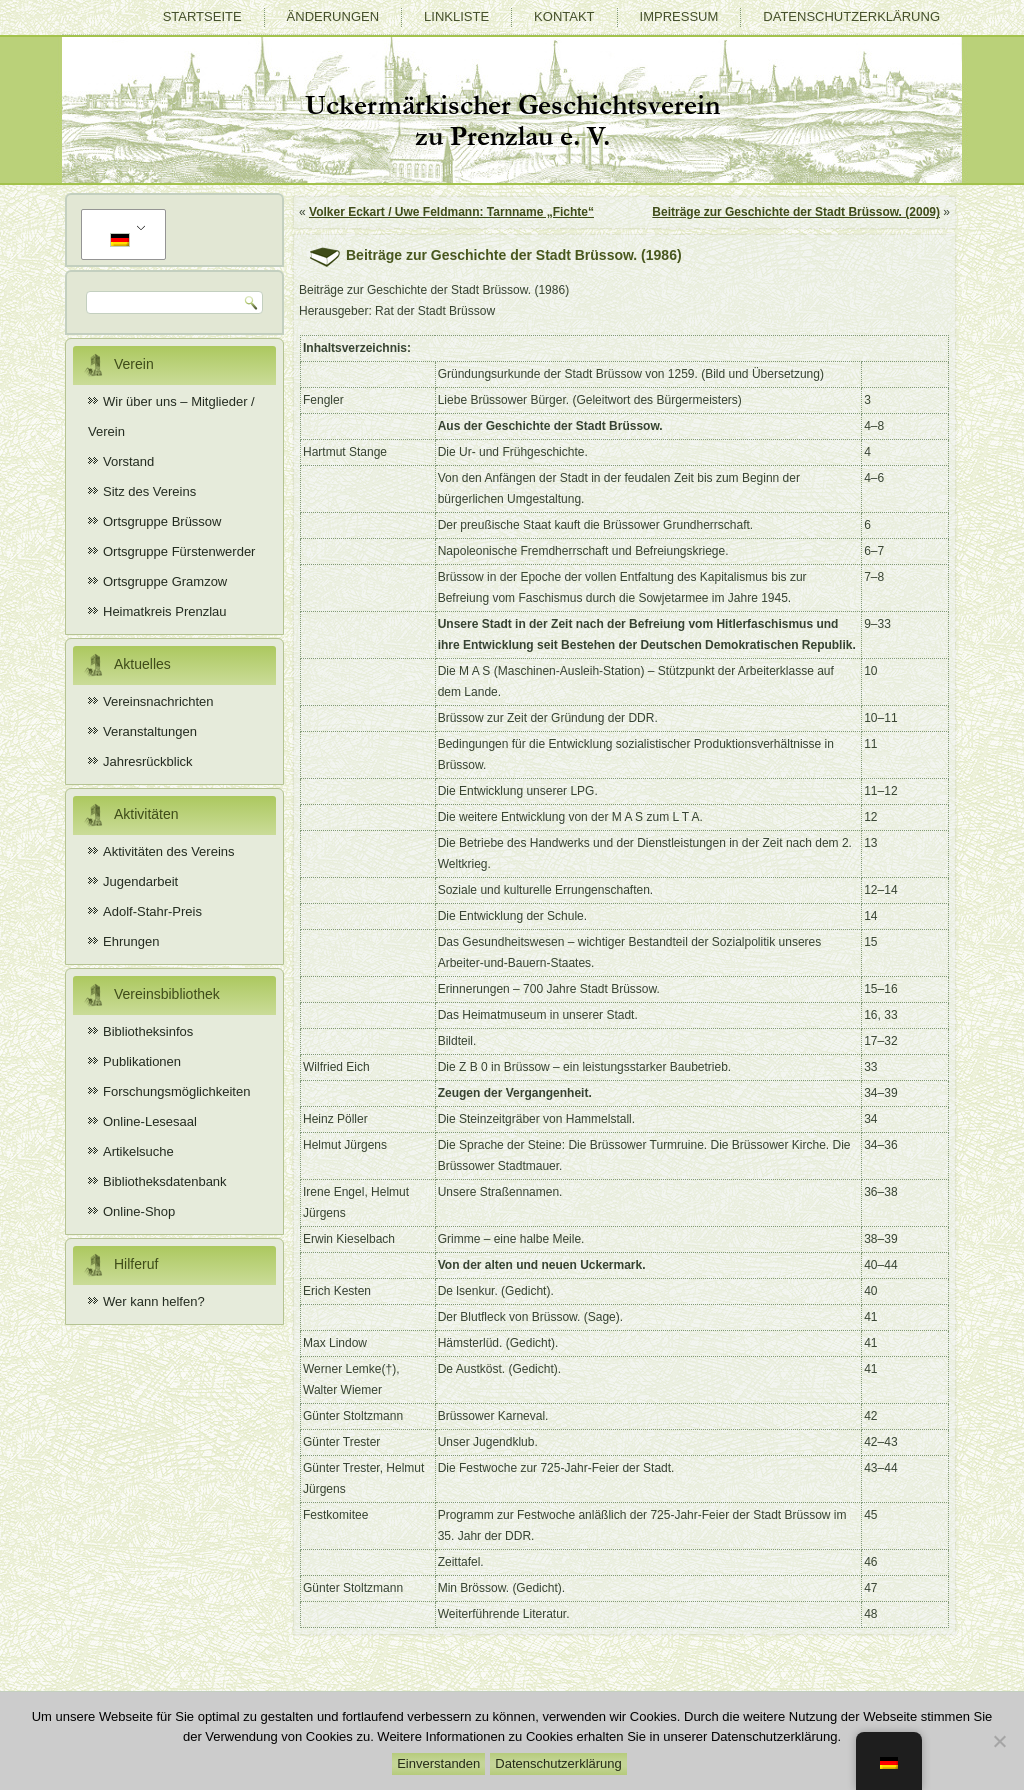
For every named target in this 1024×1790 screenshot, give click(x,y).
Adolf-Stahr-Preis (152, 911)
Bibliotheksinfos (148, 1031)
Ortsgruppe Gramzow (165, 581)
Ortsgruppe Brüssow (162, 521)
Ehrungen (131, 941)
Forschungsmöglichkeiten (176, 1091)
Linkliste (456, 16)
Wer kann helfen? (154, 1301)
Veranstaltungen (150, 731)
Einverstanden (438, 1763)
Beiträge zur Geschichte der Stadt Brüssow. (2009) (796, 212)
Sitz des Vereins (149, 491)
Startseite (202, 16)
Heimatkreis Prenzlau (165, 611)
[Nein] (999, 1741)
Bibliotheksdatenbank (165, 1181)
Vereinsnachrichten (158, 701)
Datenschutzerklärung (851, 16)
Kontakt (564, 16)
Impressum (679, 16)
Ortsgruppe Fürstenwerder (179, 551)
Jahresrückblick (148, 761)
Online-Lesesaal (150, 1121)
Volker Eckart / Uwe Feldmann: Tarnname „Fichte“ (451, 212)
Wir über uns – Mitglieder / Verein (171, 416)
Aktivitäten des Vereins (169, 851)
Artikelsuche (138, 1151)
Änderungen (333, 16)
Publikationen (142, 1061)
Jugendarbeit (140, 881)
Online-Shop (139, 1211)
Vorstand (128, 461)
